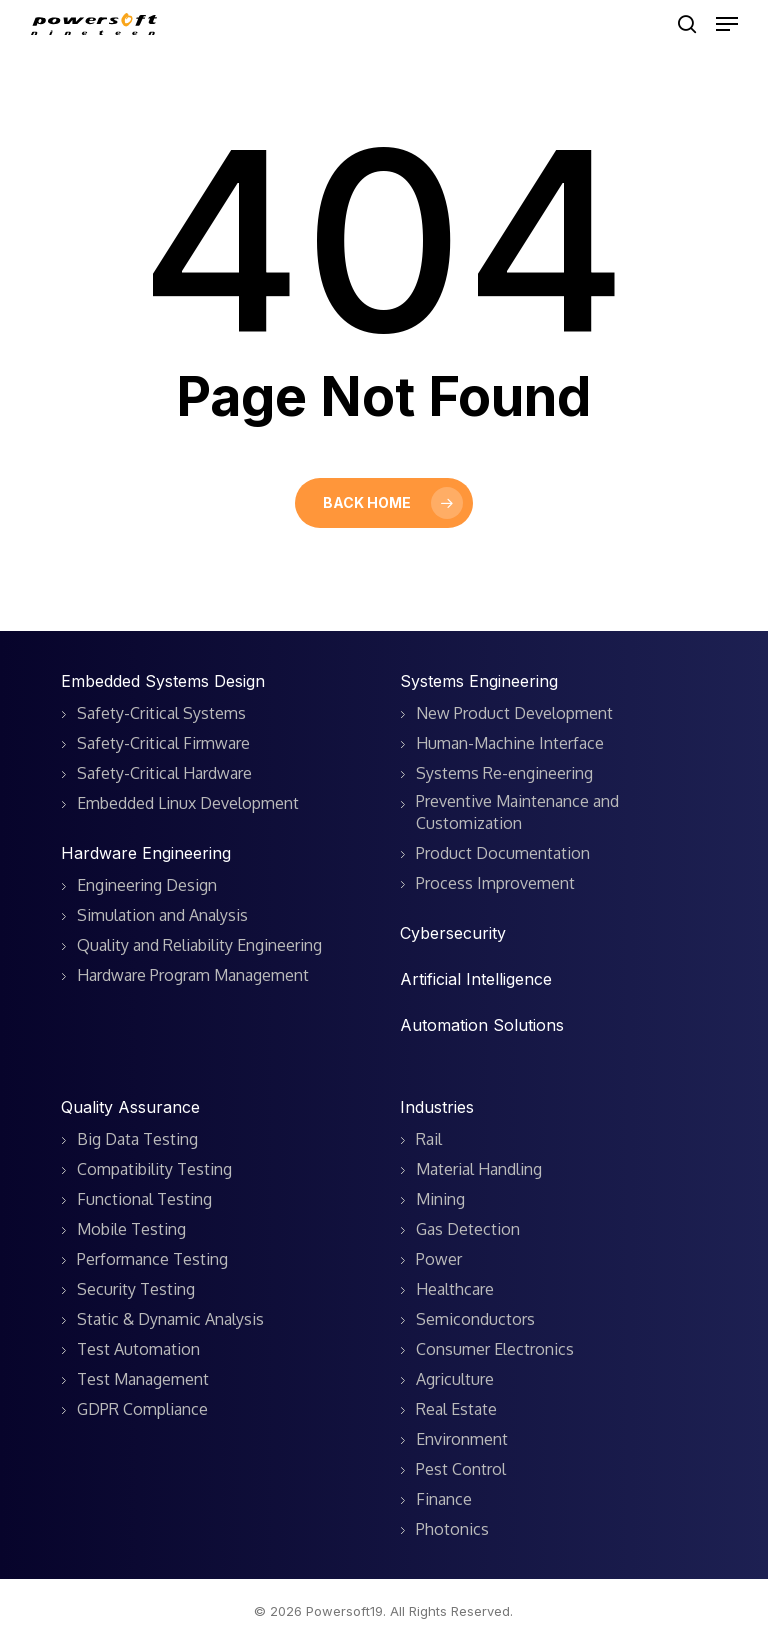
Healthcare (455, 1289)
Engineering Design (147, 885)
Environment (462, 1439)
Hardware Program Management (193, 975)
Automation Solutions (482, 1025)
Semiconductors (475, 1319)
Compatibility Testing (154, 1169)
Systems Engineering (479, 681)
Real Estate (456, 1409)
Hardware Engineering (146, 853)
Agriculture (455, 1379)
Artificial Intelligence (476, 979)
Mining (440, 1199)
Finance (444, 1499)
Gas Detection (468, 1229)
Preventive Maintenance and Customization (517, 812)
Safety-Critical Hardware (164, 773)
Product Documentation (503, 853)
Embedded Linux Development (188, 803)
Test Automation (138, 1349)
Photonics (452, 1529)
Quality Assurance (130, 1107)
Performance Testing (152, 1259)
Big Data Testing (137, 1139)
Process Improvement (495, 883)
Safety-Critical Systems (161, 713)
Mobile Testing (131, 1229)
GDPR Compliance (142, 1409)
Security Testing (136, 1289)
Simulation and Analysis (162, 915)
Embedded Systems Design (163, 681)
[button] (727, 24)
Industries (437, 1107)
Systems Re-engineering (504, 773)
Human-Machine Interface (510, 743)
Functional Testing (144, 1199)
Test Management (143, 1379)
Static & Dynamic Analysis (170, 1319)
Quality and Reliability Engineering (199, 945)
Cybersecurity (453, 933)
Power (439, 1259)
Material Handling (479, 1169)
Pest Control (461, 1469)
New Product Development (514, 713)
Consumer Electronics (495, 1349)
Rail (429, 1139)
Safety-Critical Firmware (163, 743)
